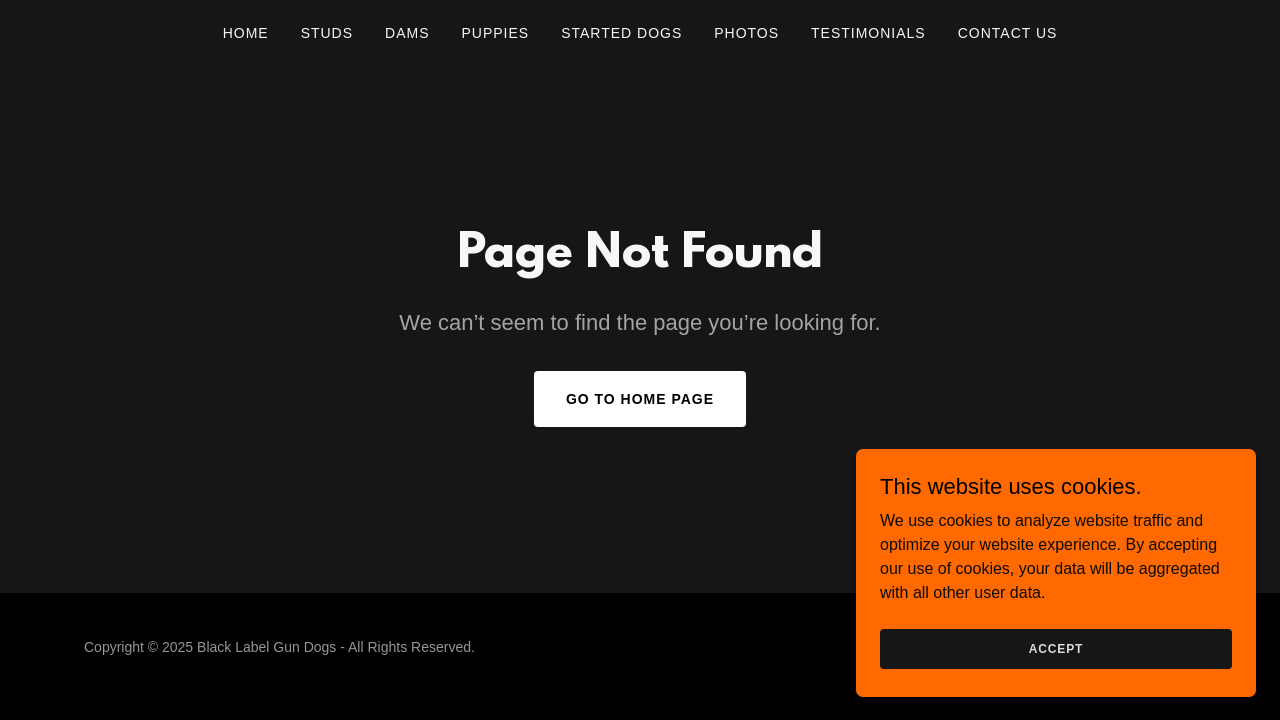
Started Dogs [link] (621, 33)
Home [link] (246, 33)
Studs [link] (327, 33)
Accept (1056, 689)
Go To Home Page (640, 399)
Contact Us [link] (1008, 33)
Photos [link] (746, 33)
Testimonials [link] (868, 33)
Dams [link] (407, 33)
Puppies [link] (495, 33)
